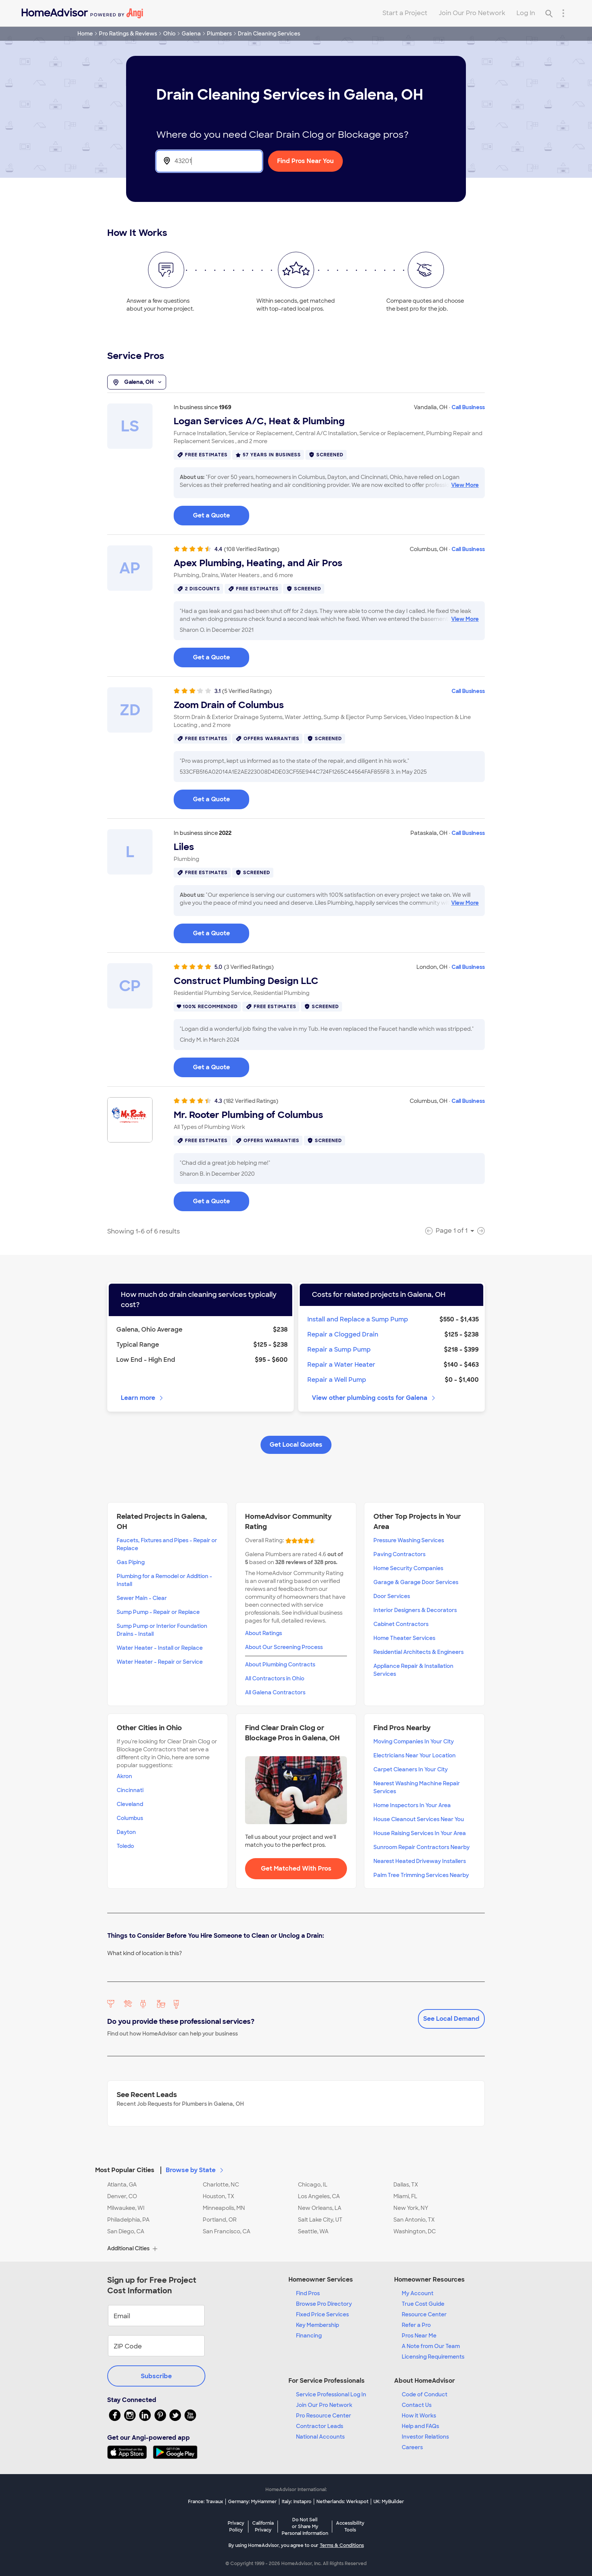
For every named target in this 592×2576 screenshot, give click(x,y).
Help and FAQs (420, 2426)
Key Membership (317, 2325)
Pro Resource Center (323, 2415)
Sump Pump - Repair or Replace (158, 1612)
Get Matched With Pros (296, 1868)
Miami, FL (405, 2196)
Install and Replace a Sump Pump (357, 1319)
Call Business (468, 407)
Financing (309, 2335)
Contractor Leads (319, 2426)
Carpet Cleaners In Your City (410, 1769)
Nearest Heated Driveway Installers (419, 1861)
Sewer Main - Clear (142, 1598)
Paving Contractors (399, 1554)
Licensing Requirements (433, 2356)
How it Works (419, 2415)
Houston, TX (218, 2196)
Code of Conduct (424, 2394)
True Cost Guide (423, 2303)
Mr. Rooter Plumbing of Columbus (248, 1115)
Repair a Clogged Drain (342, 1334)
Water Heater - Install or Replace (160, 1647)
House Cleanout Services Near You (418, 1819)
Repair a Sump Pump (339, 1349)
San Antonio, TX (414, 2219)
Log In (525, 13)
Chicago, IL (312, 2184)
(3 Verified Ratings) (249, 967)
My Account (417, 2293)
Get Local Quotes (296, 1445)
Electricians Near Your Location (414, 1755)
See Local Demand (451, 2019)
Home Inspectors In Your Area (412, 1805)
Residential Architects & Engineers (418, 1652)
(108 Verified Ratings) (251, 549)
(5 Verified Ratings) (247, 691)
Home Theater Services (404, 1638)
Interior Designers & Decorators (415, 1610)
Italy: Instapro (296, 2502)
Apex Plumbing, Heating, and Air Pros (258, 563)
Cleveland (130, 1804)
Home (85, 33)
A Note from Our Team (431, 2346)
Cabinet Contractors (401, 1624)
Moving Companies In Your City (413, 1741)
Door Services (391, 1596)
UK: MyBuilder (388, 2502)
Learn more (142, 1398)
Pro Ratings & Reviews (128, 33)
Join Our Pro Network (472, 13)
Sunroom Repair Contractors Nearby (421, 1847)
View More (465, 485)
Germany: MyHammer (252, 2502)
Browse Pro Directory (324, 2303)
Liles (184, 847)
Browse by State (195, 2170)
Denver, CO (122, 2196)
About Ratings (263, 1633)
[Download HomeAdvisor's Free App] (130, 2452)
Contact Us (417, 2405)
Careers (412, 2447)
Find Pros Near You (305, 161)
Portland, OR (220, 2219)
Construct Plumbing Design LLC (246, 981)
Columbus (130, 1818)
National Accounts (320, 2436)
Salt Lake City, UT (320, 2219)
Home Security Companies (408, 1568)
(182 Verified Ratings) (251, 1101)
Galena (191, 33)
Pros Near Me (419, 2335)
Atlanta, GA (122, 2184)
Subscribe (156, 2376)
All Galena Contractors (275, 1692)
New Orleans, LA (319, 2208)
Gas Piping (131, 1562)
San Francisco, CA (226, 2231)
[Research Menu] (563, 13)
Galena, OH (136, 382)
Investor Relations (425, 2436)
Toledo (125, 1846)
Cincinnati (130, 1790)
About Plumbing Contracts (280, 1664)
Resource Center (424, 2314)
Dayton (126, 1832)
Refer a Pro (416, 2325)
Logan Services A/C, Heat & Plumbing (259, 421)
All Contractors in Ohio (274, 1678)
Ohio (169, 33)
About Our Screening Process (284, 1647)
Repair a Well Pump (336, 1380)
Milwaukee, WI (126, 2208)
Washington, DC (414, 2231)
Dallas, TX (405, 2184)
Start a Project (404, 13)
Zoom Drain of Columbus (229, 705)
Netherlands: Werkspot (342, 2502)
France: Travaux (205, 2502)
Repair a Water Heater (341, 1365)
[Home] (82, 13)
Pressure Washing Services (408, 1540)
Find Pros (308, 2293)
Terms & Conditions (342, 2545)
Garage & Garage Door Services (415, 1582)
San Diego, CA (125, 2231)
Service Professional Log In (331, 2394)
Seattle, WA (313, 2231)
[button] (296, 2166)
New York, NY (410, 2208)
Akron (124, 1776)
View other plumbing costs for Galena (374, 1398)
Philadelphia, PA (128, 2219)
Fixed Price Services (322, 2314)
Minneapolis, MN (224, 2208)
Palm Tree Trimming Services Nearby (421, 1875)
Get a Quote (211, 515)
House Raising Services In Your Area (419, 1833)
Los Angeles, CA (319, 2196)
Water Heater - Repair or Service (160, 1661)
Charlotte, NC (221, 2184)
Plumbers (219, 33)
